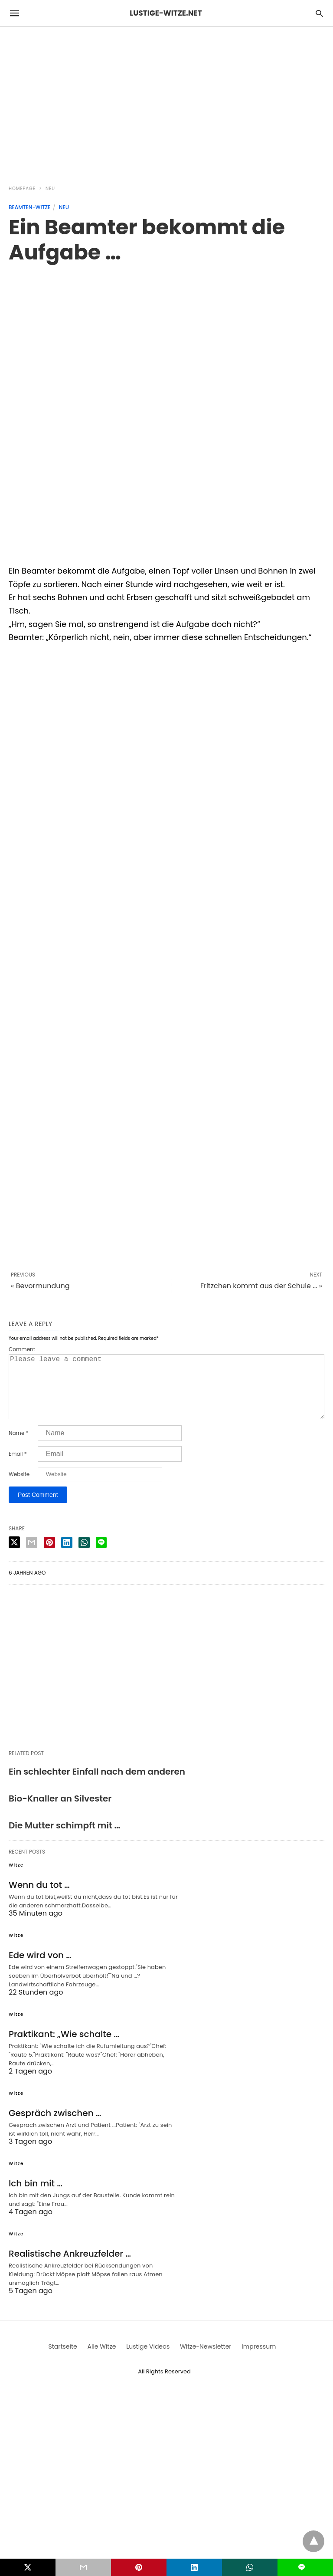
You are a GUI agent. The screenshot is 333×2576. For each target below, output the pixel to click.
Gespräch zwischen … (55, 2127)
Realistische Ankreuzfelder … (70, 2267)
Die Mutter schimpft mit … (65, 1839)
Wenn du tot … (39, 1899)
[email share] (31, 1556)
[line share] (101, 1556)
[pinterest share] (49, 1556)
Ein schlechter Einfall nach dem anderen (97, 1785)
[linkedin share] (66, 1556)
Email (18, 1467)
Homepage (22, 188)
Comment (22, 1349)
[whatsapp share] (84, 1556)
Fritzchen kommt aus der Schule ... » (261, 1286)
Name (18, 1447)
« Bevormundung (40, 1286)
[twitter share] (14, 1556)
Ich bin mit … (35, 2197)
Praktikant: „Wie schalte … (64, 2048)
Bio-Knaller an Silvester (60, 1812)
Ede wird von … (40, 1969)
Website (19, 1488)
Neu (50, 188)
